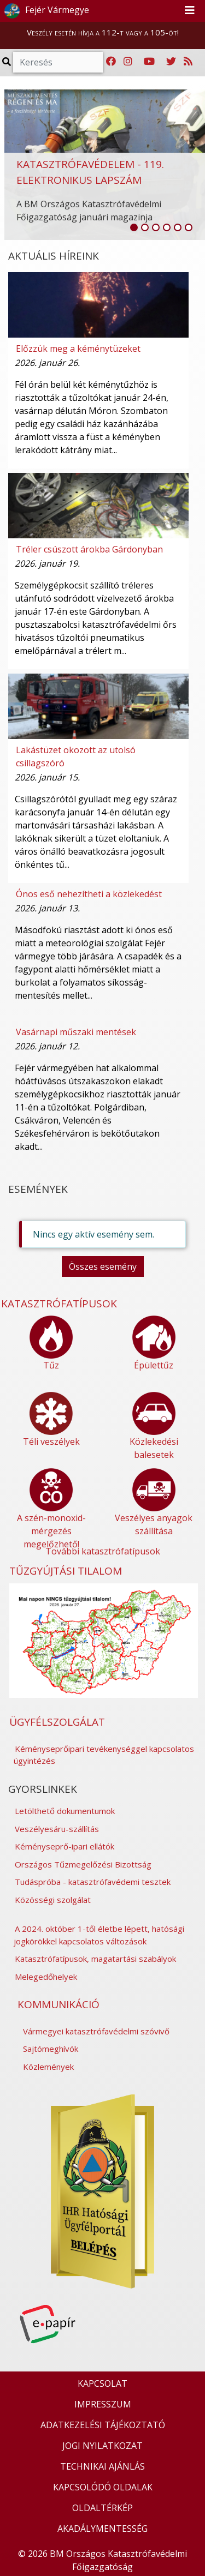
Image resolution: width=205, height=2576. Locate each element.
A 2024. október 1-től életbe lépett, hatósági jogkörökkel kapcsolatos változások (99, 1935)
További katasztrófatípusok (102, 1551)
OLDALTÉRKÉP (102, 2508)
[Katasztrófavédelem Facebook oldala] (111, 62)
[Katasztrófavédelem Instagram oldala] (127, 62)
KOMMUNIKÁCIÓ (58, 2004)
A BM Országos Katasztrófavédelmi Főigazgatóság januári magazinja (88, 210)
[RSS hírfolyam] (188, 62)
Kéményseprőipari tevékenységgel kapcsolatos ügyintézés (104, 1755)
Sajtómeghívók (50, 2048)
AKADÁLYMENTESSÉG (102, 2529)
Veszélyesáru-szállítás (57, 1828)
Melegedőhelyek (46, 1976)
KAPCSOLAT (102, 2383)
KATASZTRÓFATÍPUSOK (59, 1303)
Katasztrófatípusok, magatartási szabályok (95, 1958)
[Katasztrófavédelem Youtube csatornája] (149, 62)
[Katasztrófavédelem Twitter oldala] (171, 62)
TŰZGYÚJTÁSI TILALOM (65, 1571)
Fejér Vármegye (45, 11)
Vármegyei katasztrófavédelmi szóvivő (96, 2031)
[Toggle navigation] (189, 11)
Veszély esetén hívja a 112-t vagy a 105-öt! (103, 32)
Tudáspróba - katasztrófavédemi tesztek (93, 1881)
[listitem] (134, 227)
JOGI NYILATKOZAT (102, 2446)
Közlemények (48, 2066)
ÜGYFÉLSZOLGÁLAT (57, 1722)
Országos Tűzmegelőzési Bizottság (83, 1864)
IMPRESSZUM (102, 2404)
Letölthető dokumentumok (65, 1810)
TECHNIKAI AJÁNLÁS (102, 2466)
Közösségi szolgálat (53, 1899)
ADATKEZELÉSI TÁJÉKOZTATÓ (102, 2425)
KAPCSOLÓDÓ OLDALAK (103, 2487)
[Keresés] (58, 62)
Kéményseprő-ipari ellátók (64, 1846)
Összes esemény (103, 1266)
